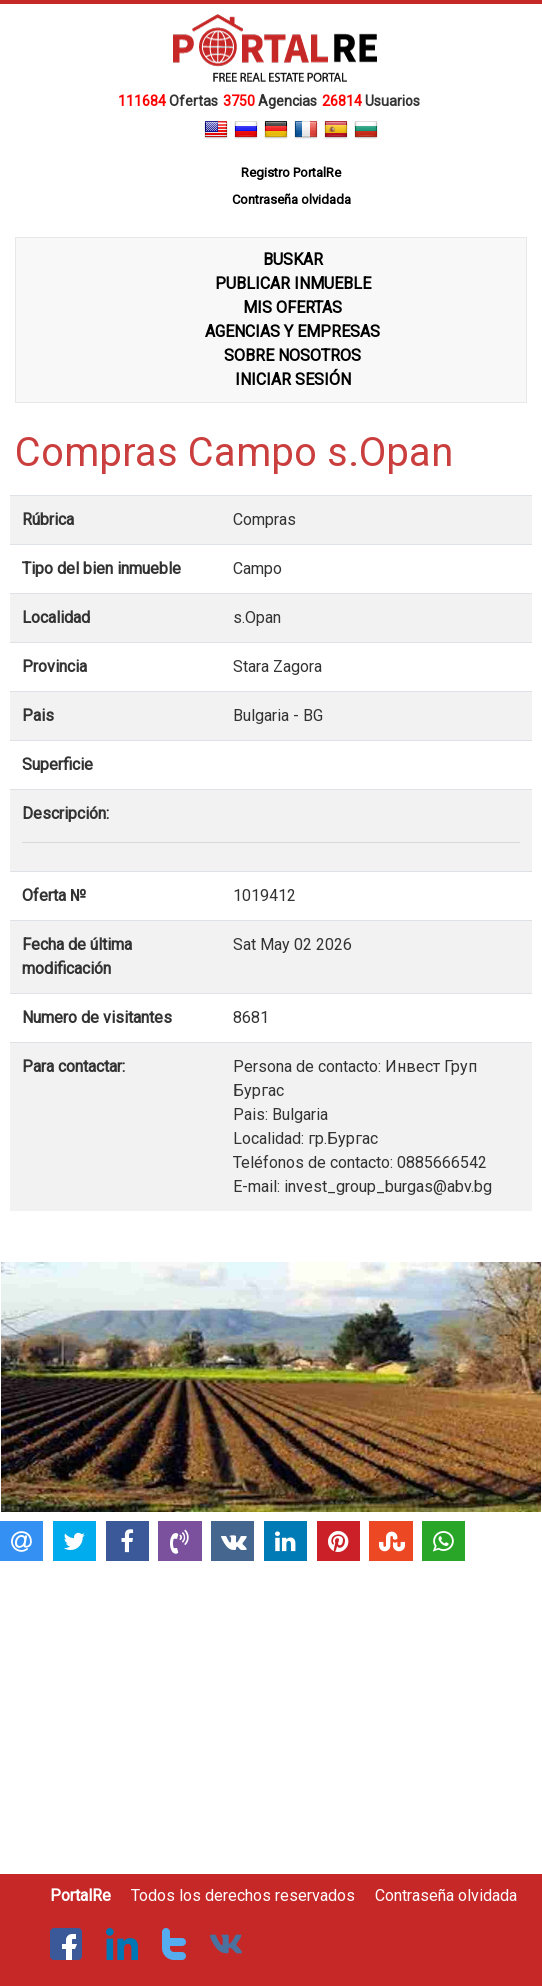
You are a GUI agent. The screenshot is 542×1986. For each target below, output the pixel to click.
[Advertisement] (269, 1709)
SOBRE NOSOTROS (292, 355)
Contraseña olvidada (446, 1895)
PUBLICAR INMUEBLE (293, 283)
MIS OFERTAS (292, 307)
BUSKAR (293, 259)
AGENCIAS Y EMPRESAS (292, 331)
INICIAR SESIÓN (293, 379)
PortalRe (80, 1895)
